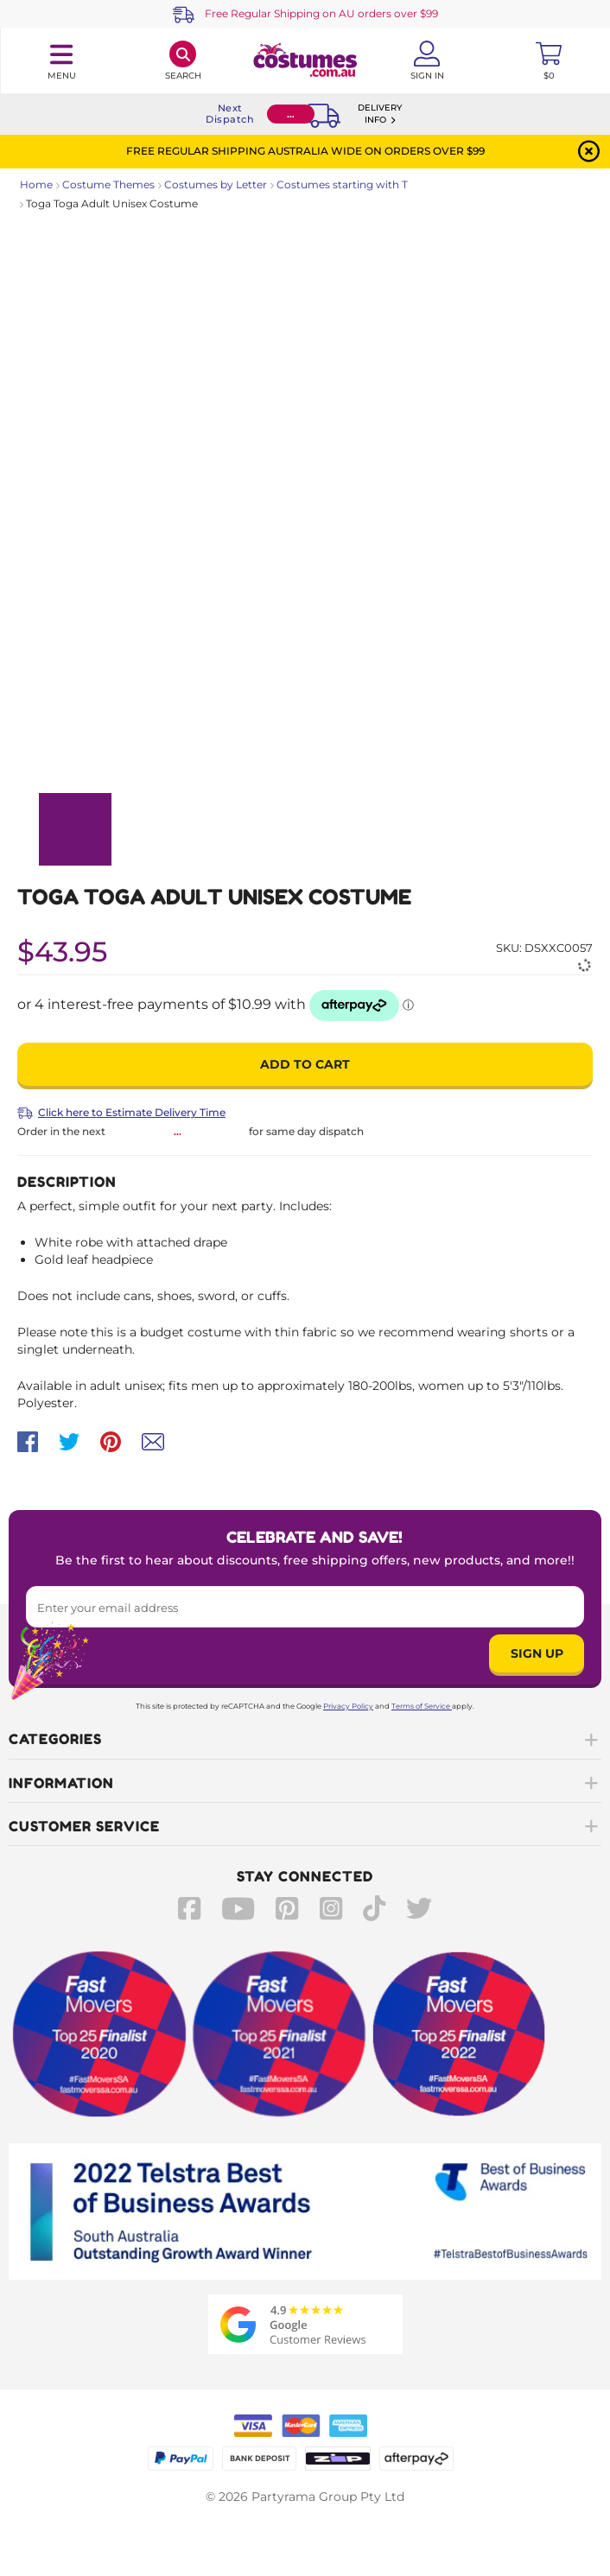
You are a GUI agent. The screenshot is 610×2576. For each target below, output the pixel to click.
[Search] (183, 60)
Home (36, 184)
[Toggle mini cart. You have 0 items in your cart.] (549, 60)
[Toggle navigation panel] (61, 60)
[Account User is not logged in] (427, 60)
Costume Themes (108, 184)
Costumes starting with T (342, 184)
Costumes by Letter (215, 184)
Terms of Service (421, 1706)
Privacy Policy (348, 1706)
